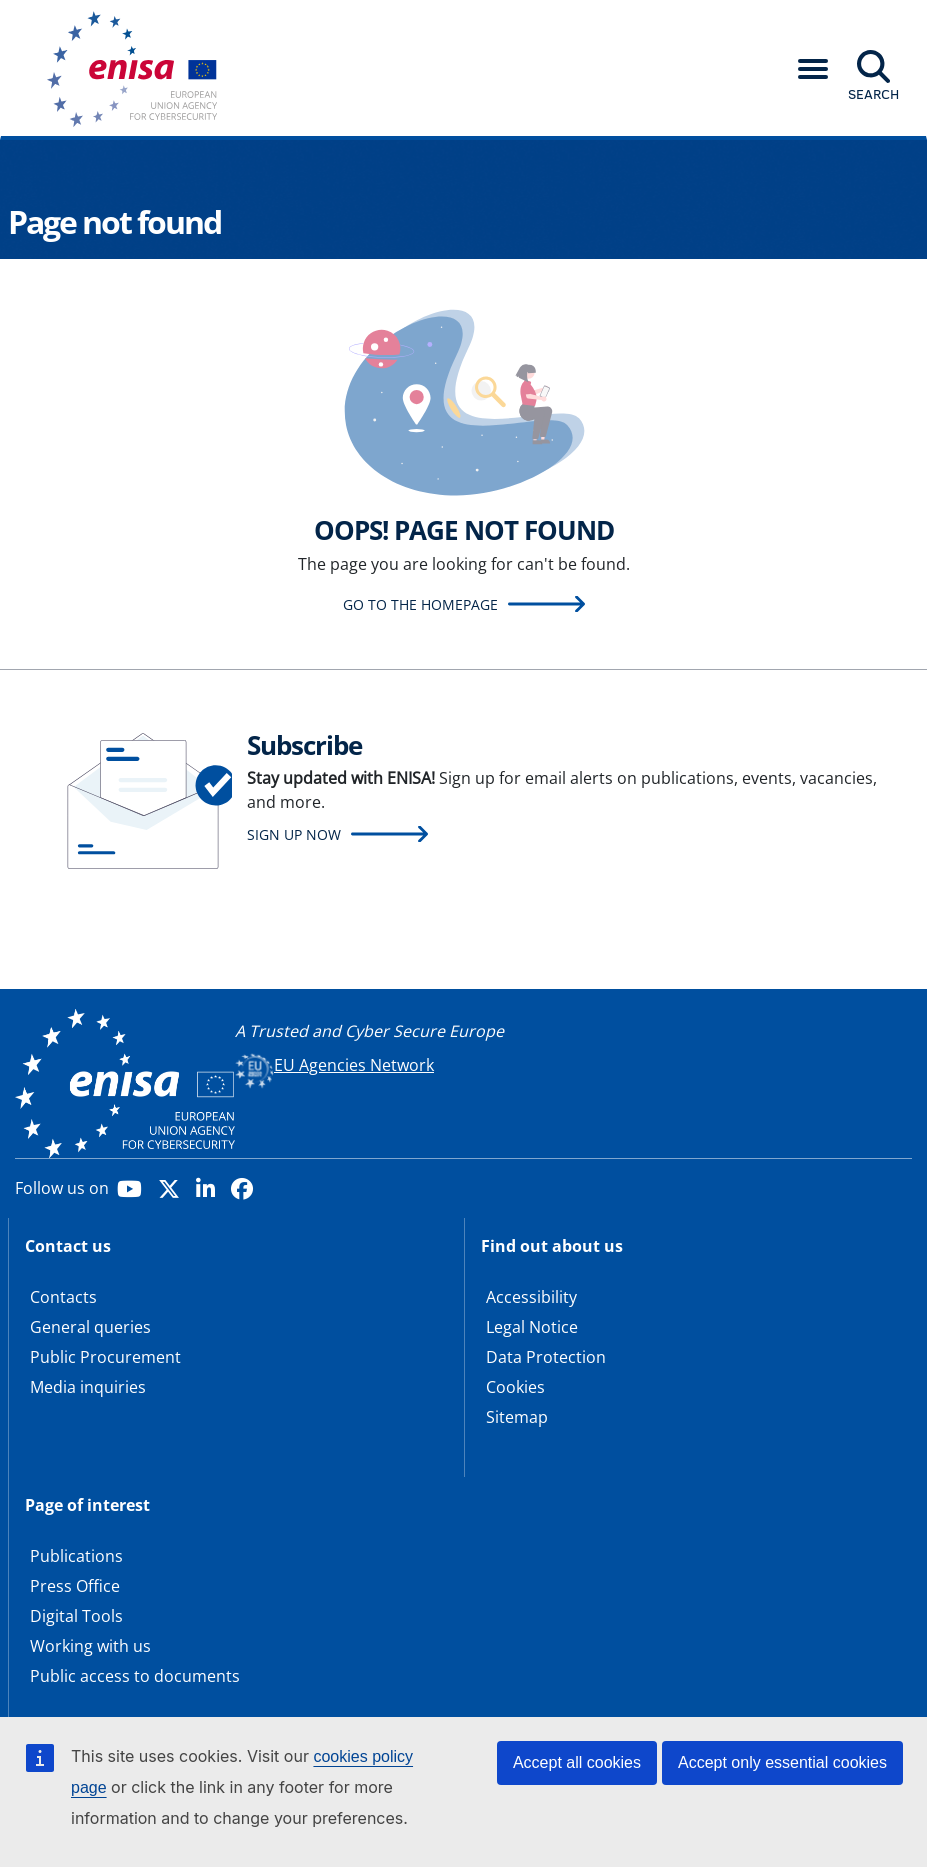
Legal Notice (532, 1327)
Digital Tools (76, 1616)
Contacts (63, 1297)
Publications (76, 1556)
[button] (813, 69)
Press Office (75, 1586)
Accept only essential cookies (782, 1762)
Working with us (90, 1646)
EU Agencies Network (354, 1065)
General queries (90, 1327)
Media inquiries (88, 1387)
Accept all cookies (577, 1762)
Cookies (515, 1387)
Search (873, 94)
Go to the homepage (420, 604)
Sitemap (517, 1417)
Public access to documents (135, 1676)
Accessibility (531, 1297)
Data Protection (546, 1357)
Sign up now (294, 834)
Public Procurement (105, 1357)
